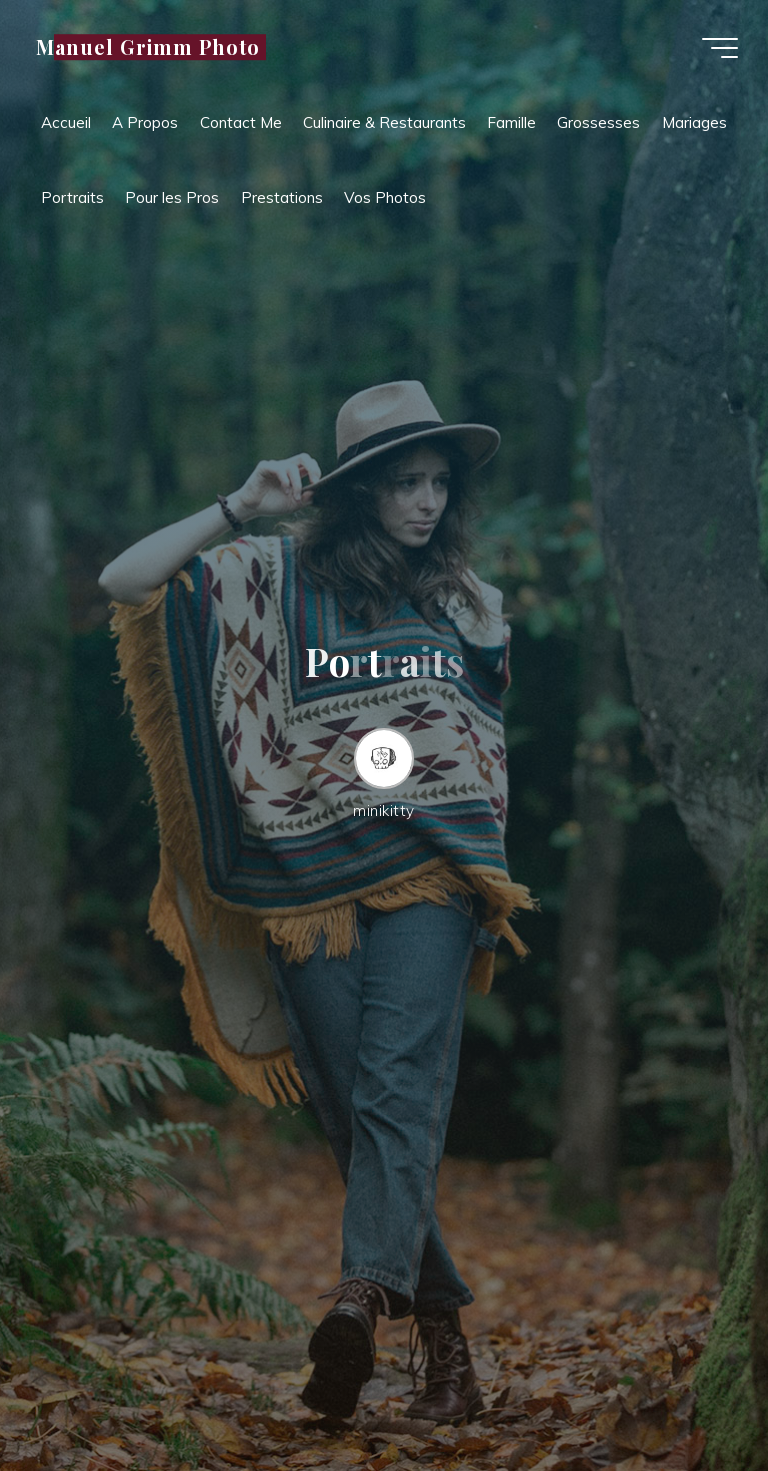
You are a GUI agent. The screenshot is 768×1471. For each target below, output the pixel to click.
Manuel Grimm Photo (148, 47)
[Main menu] (720, 48)
